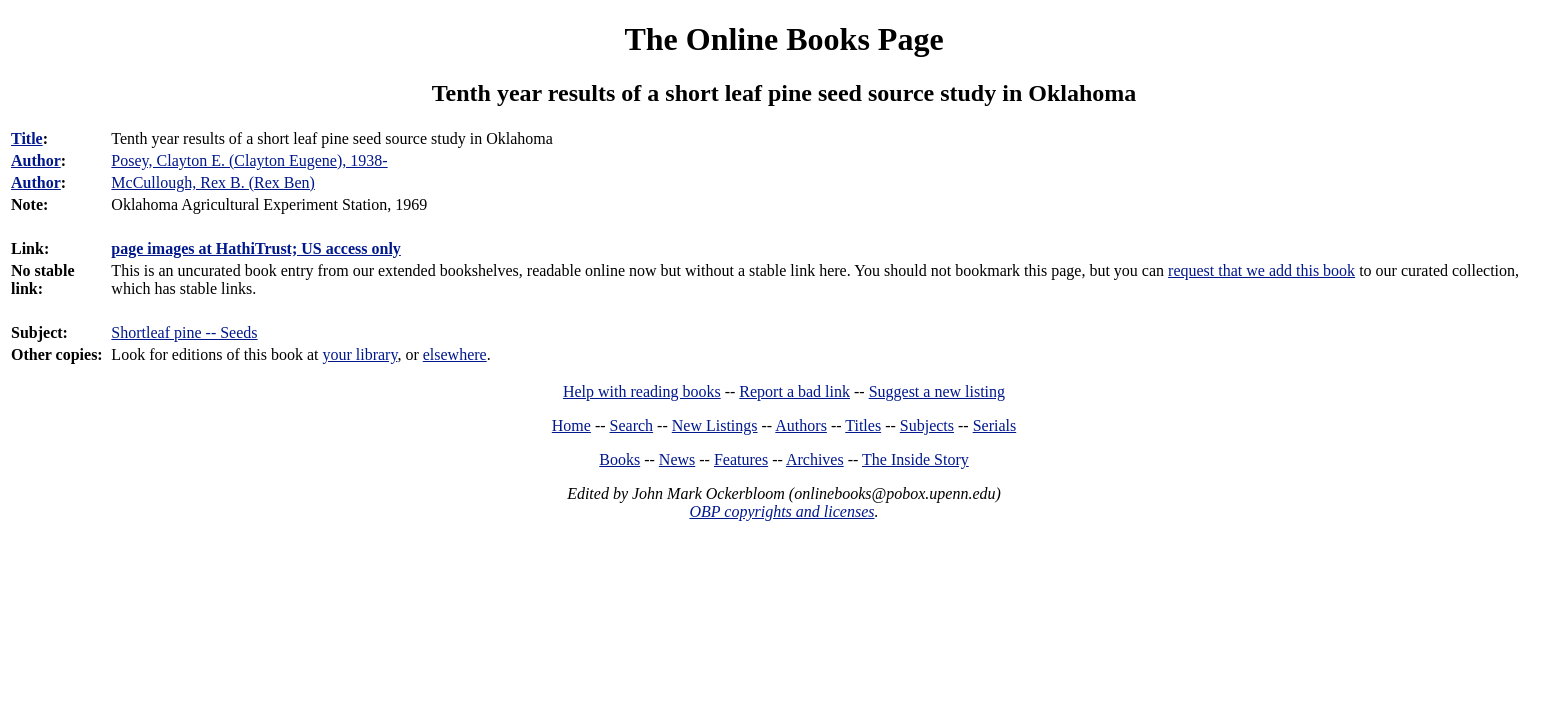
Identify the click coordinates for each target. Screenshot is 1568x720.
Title (27, 138)
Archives (815, 459)
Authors (801, 425)
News (677, 459)
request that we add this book (1261, 270)
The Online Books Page (783, 39)
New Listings (715, 425)
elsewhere (455, 354)
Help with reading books (642, 391)
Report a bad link (794, 391)
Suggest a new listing (937, 391)
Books (619, 459)
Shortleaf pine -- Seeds (184, 332)
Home (571, 425)
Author (36, 160)
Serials (995, 425)
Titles (863, 425)
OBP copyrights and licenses (781, 511)
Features (741, 459)
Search (632, 425)
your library (359, 354)
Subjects (927, 425)
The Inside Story (915, 459)
